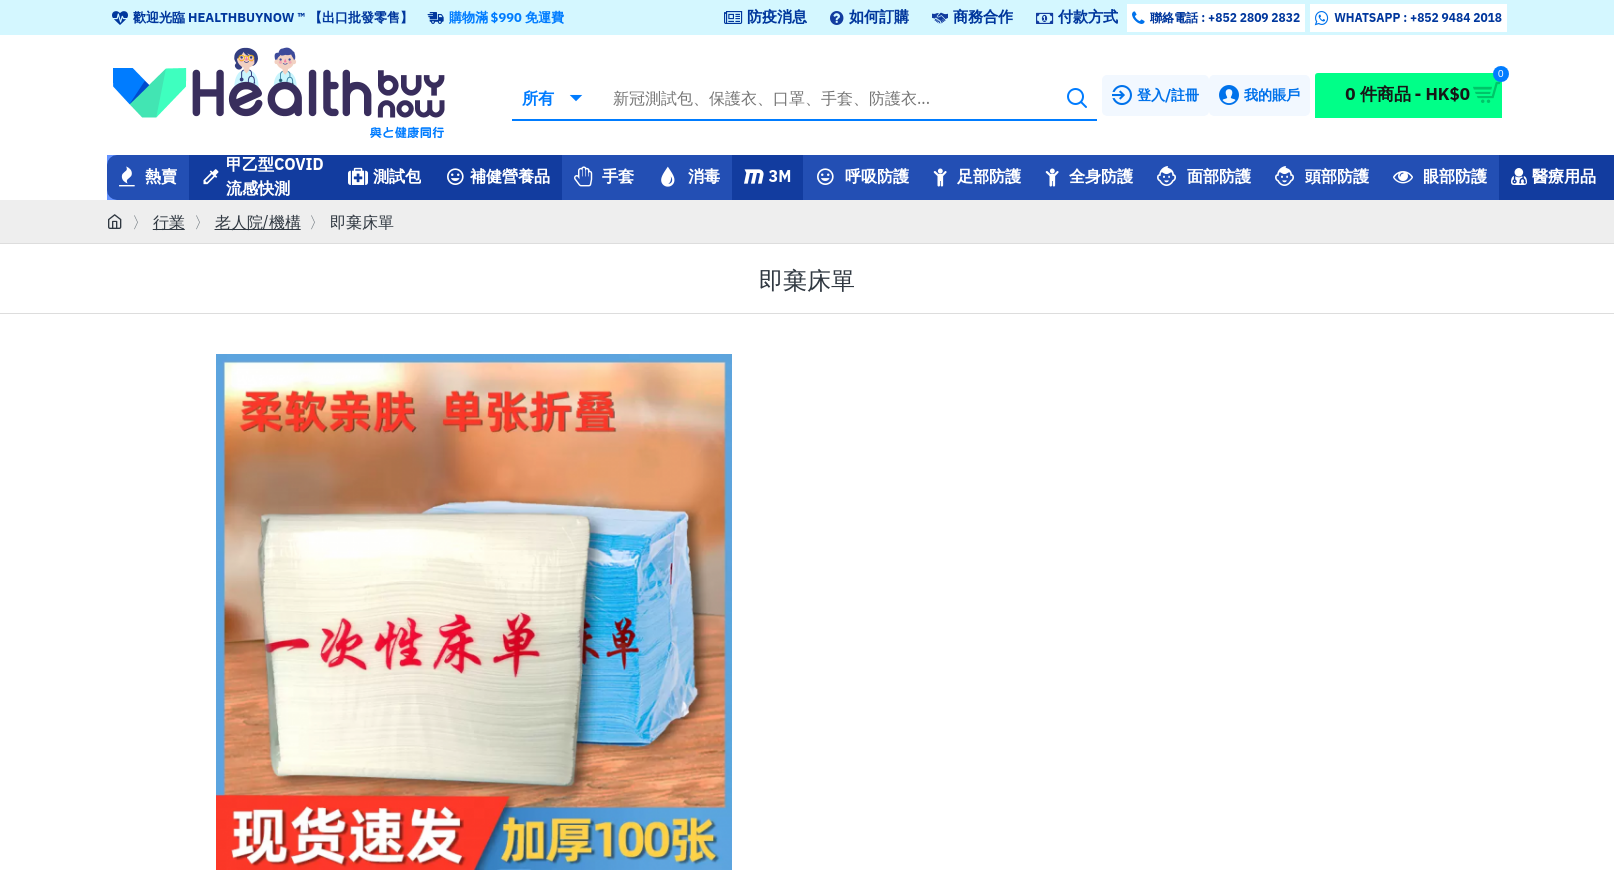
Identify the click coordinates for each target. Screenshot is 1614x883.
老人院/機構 (258, 222)
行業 (169, 222)
